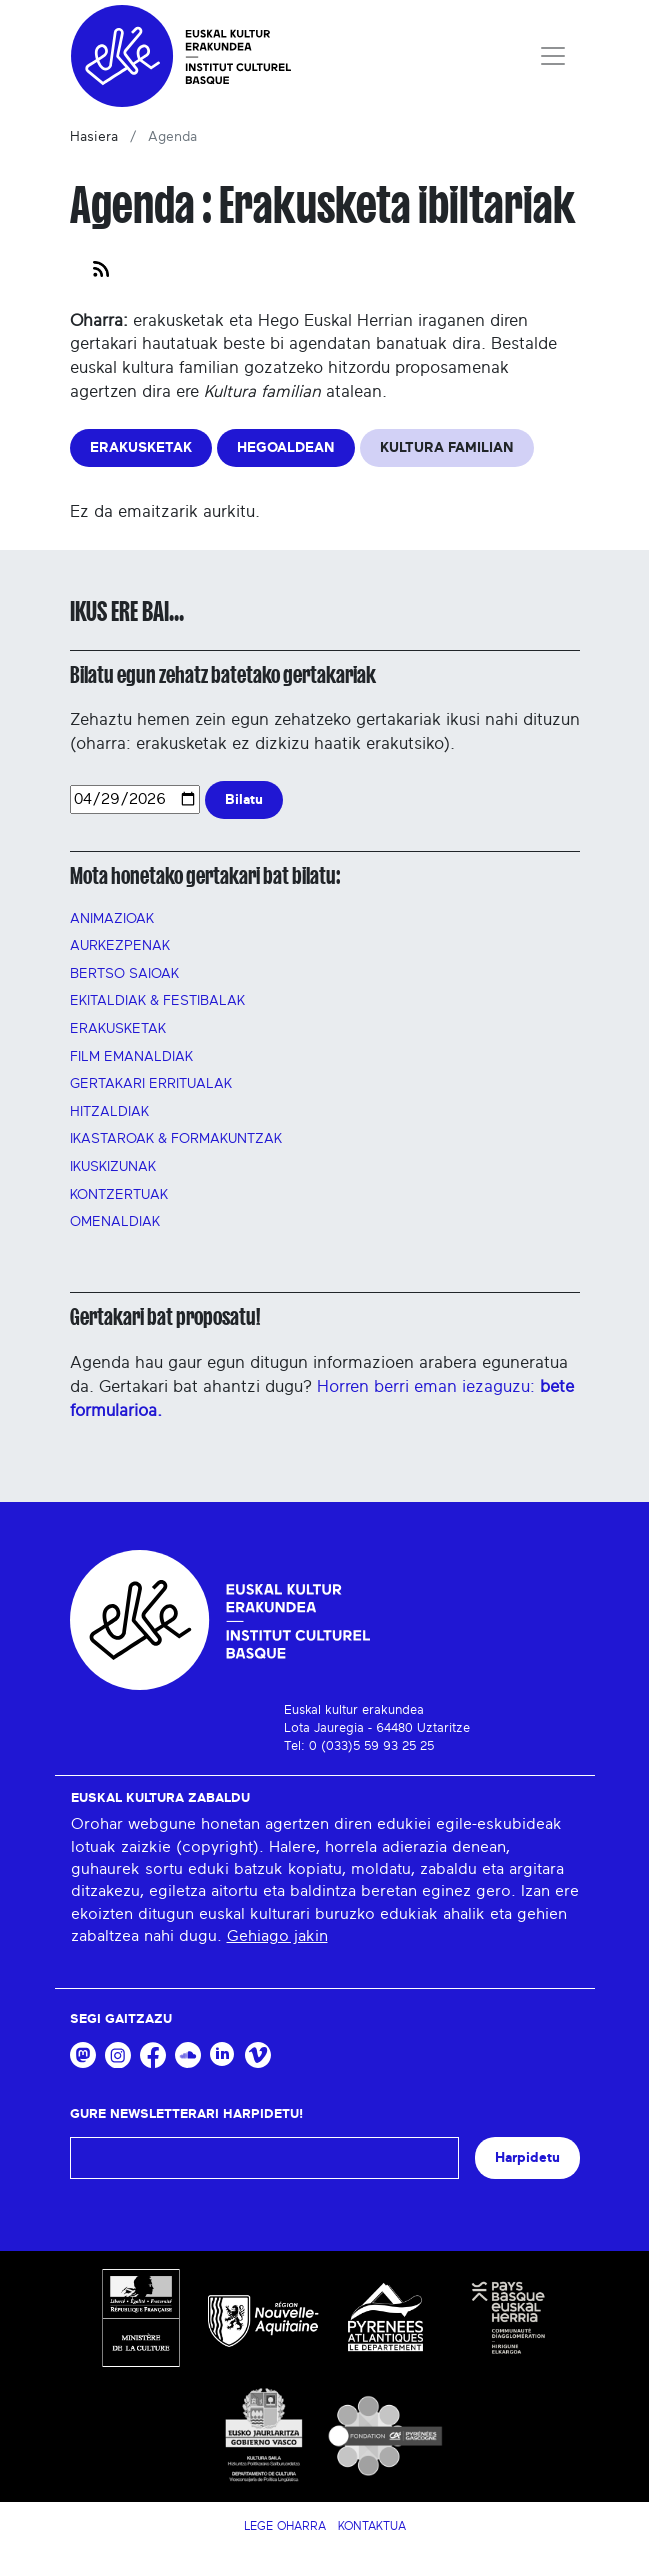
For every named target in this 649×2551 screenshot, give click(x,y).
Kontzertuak (119, 1195)
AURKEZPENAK (120, 946)
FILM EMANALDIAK (131, 1057)
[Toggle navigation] (553, 56)
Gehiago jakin (277, 1936)
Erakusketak (118, 1029)
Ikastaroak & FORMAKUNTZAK (176, 1139)
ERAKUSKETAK (141, 447)
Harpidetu (527, 2157)
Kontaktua (372, 2526)
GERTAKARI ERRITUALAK (151, 1084)
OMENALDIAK (115, 1222)
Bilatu (244, 799)
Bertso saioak (124, 974)
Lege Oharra (285, 2526)
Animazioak (112, 919)
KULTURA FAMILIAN (447, 447)
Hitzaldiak (109, 1112)
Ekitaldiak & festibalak (157, 1001)
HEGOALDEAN (286, 447)
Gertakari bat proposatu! (165, 1317)
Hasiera (94, 137)
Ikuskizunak (113, 1167)
